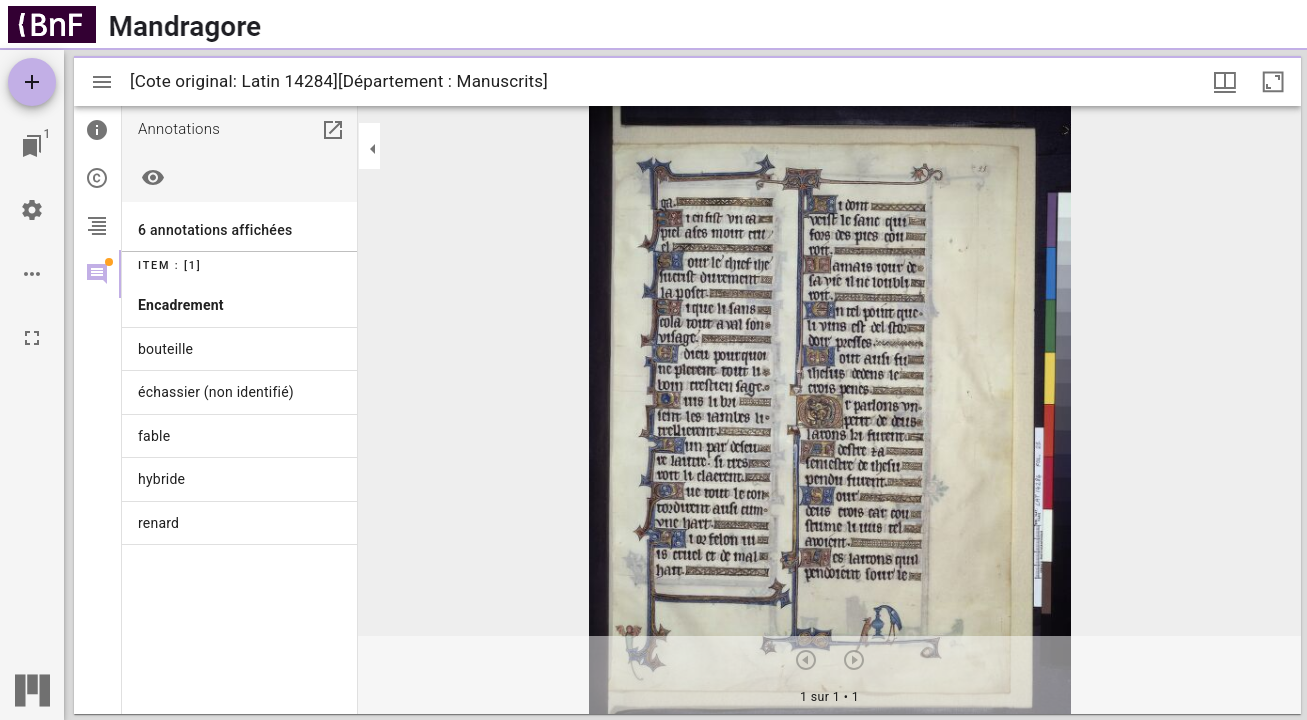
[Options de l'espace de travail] (32, 274)
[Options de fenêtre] (1225, 82)
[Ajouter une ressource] (32, 82)
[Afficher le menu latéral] (102, 82)
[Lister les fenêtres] (32, 146)
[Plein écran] (32, 338)
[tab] (97, 130)
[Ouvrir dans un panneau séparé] (333, 130)
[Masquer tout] (153, 178)
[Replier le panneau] (373, 149)
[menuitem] (239, 305)
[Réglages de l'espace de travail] (32, 210)
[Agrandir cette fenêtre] (1273, 82)
